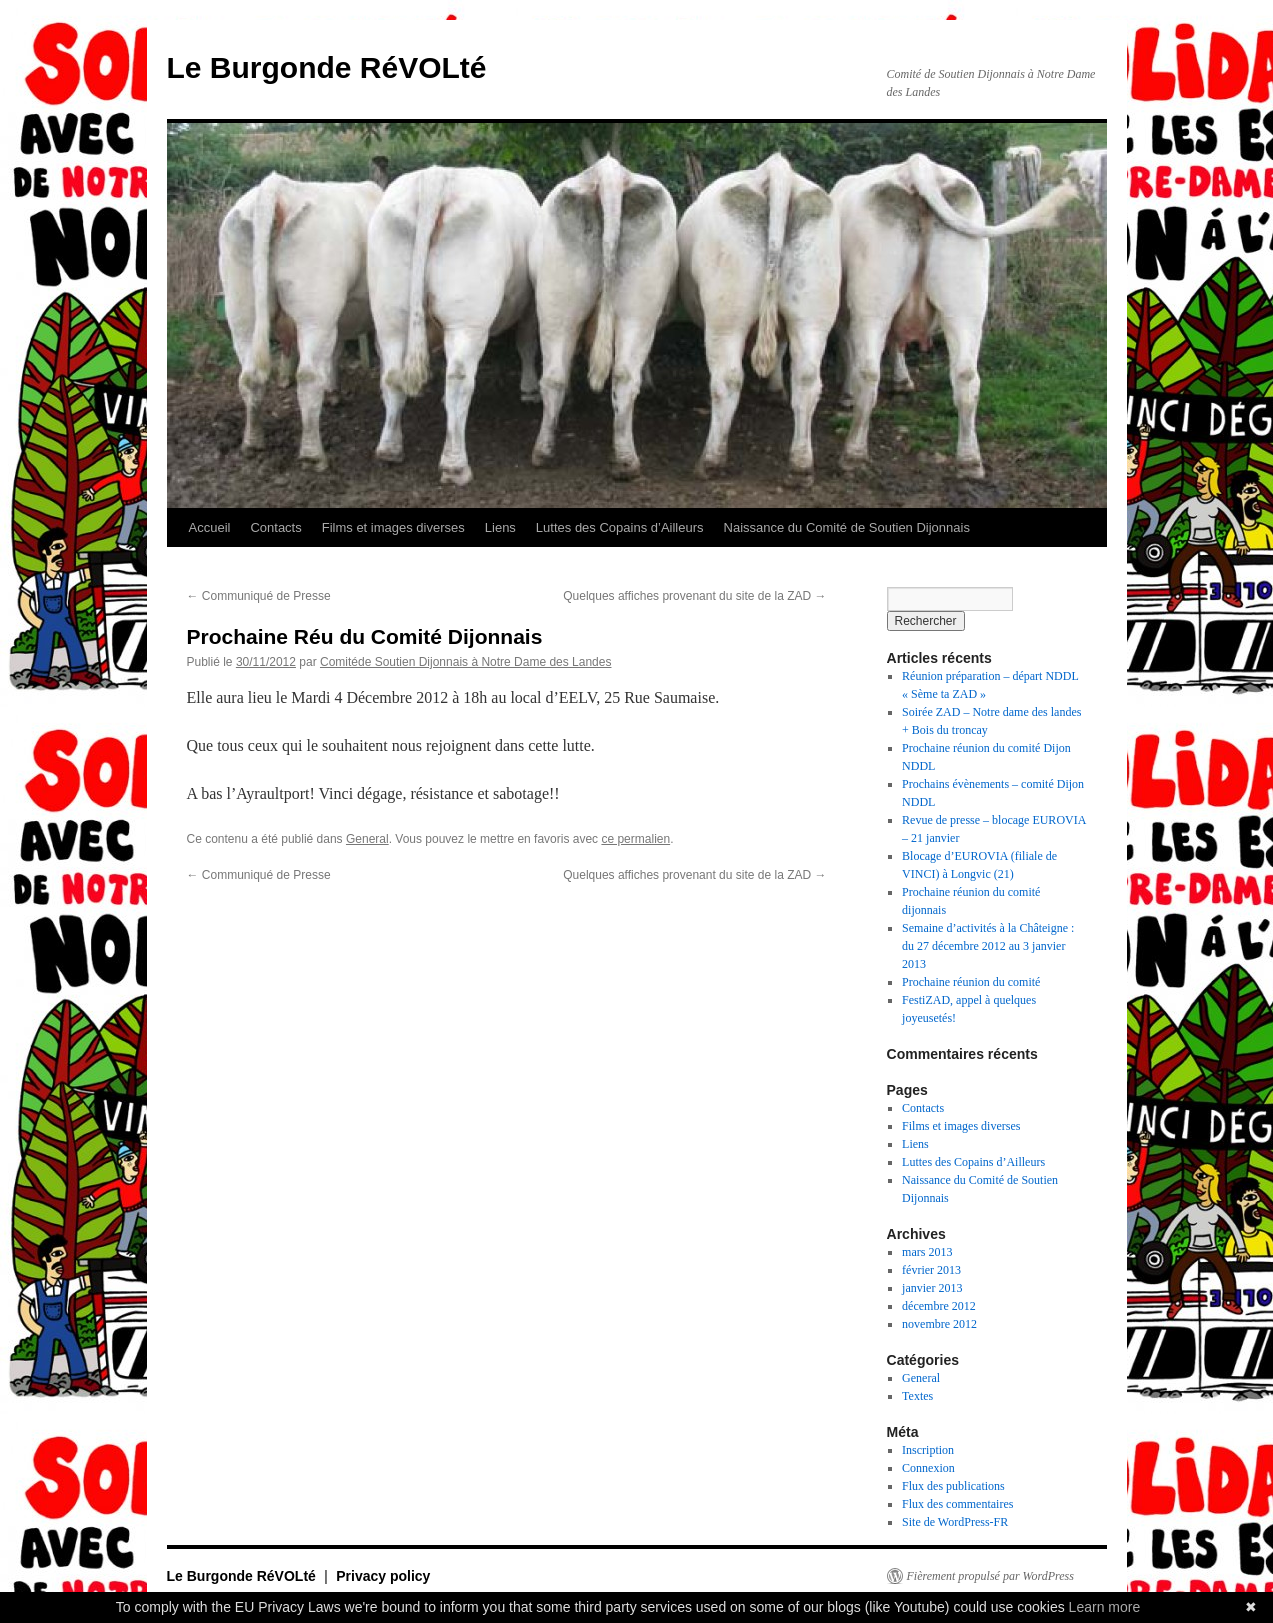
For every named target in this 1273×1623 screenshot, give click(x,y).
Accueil (210, 527)
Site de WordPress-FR (955, 1522)
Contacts (275, 527)
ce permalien (635, 839)
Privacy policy (383, 1576)
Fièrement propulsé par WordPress (990, 1576)
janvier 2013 (932, 1288)
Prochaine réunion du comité (971, 982)
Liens (500, 527)
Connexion (928, 1468)
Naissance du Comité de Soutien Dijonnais (847, 527)
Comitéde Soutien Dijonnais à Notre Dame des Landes (466, 662)
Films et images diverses (393, 527)
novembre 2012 (939, 1324)
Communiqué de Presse (259, 596)
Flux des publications (953, 1486)
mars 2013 (927, 1252)
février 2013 (931, 1270)
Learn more (1105, 1607)
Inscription (928, 1450)
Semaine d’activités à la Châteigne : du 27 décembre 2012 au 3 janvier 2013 (988, 946)
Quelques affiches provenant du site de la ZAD (694, 596)
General (367, 839)
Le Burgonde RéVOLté (327, 67)
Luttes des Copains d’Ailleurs (620, 527)
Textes (917, 1396)
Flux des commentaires (957, 1504)
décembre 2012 (939, 1306)
